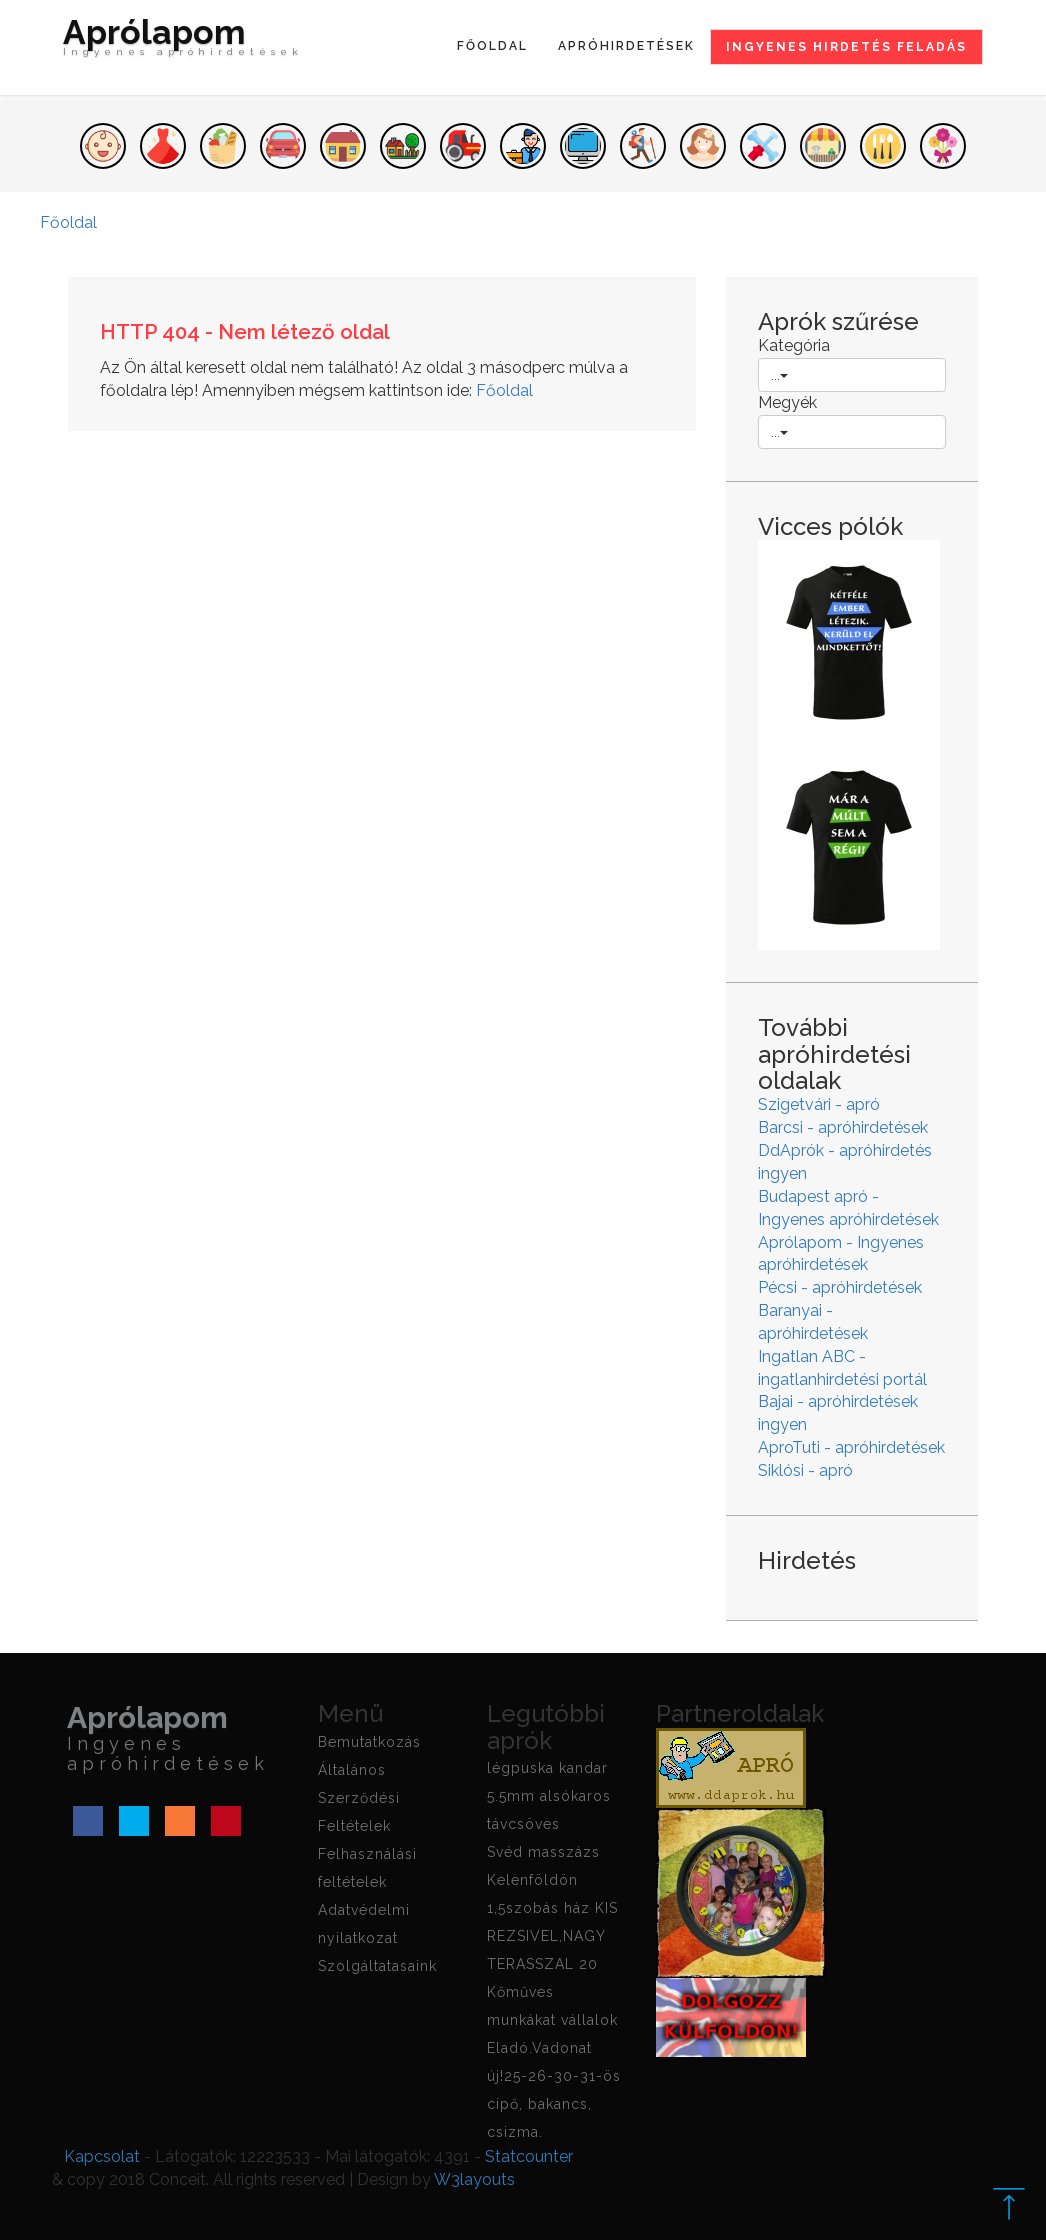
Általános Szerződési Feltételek (359, 1798)
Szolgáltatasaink (377, 1966)
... (779, 375)
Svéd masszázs (543, 1852)
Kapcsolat (102, 2156)
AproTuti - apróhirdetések (851, 1447)
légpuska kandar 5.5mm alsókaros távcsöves (549, 1796)
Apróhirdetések (626, 46)
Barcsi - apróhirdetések (843, 1127)
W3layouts (474, 2179)
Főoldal (492, 46)
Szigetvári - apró (819, 1104)
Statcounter (529, 2156)
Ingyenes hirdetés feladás (846, 47)
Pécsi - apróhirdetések (840, 1287)
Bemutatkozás (369, 1742)
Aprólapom (183, 42)
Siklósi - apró (805, 1470)
